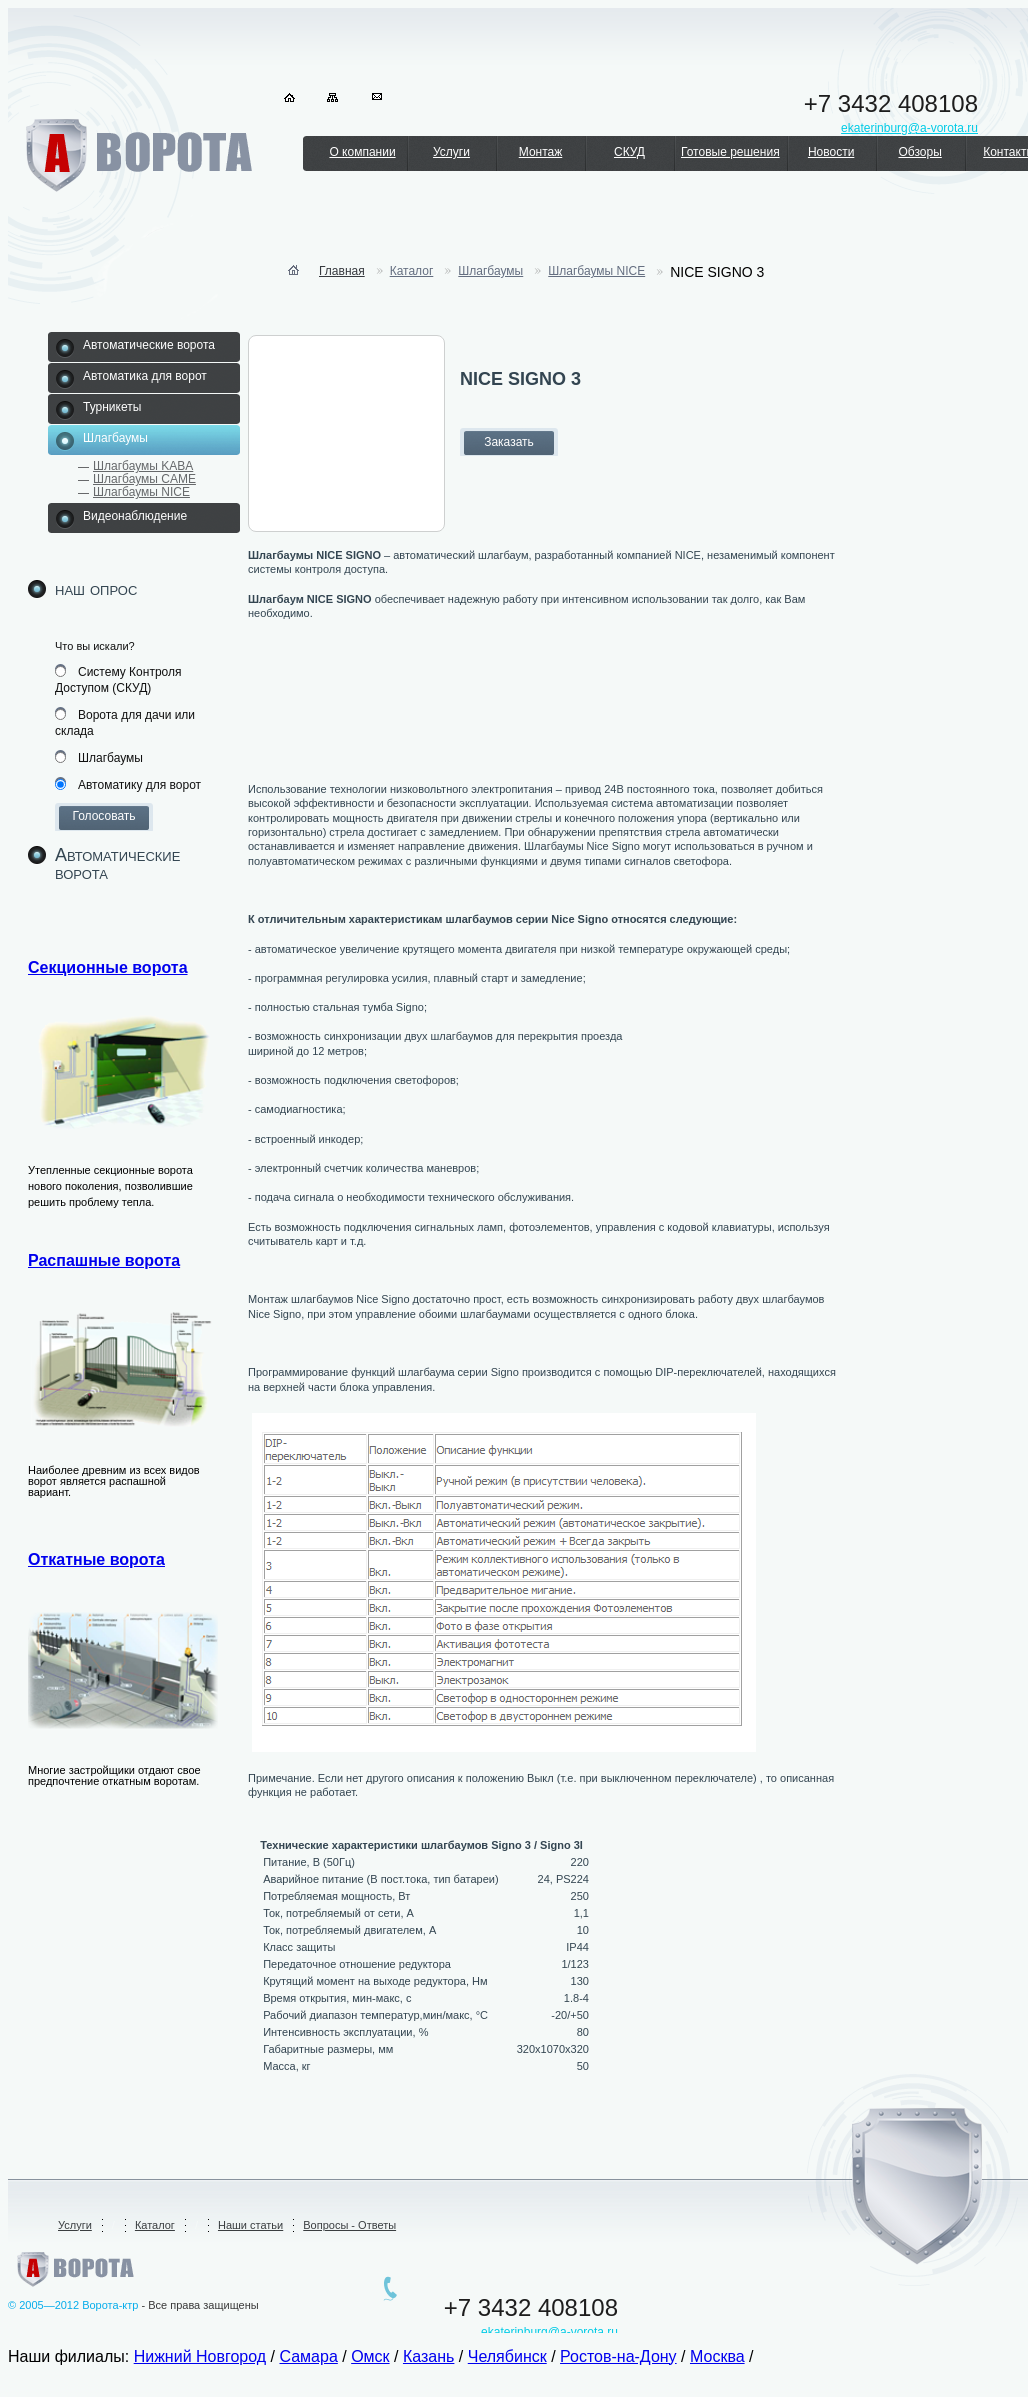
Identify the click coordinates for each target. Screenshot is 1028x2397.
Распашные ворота (104, 1260)
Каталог (412, 271)
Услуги (451, 152)
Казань (428, 2356)
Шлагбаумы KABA (143, 466)
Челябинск (507, 2356)
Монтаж (541, 152)
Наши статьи (250, 2225)
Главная (342, 271)
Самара (308, 2356)
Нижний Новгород (200, 2356)
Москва (717, 2356)
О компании (362, 152)
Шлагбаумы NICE (141, 492)
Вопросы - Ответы (349, 2225)
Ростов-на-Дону (618, 2356)
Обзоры (919, 152)
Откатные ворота (96, 1559)
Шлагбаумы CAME (144, 479)
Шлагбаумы (490, 271)
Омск (370, 2356)
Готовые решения (730, 152)
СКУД (629, 152)
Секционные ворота (108, 967)
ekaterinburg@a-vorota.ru (549, 2332)
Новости (831, 152)
